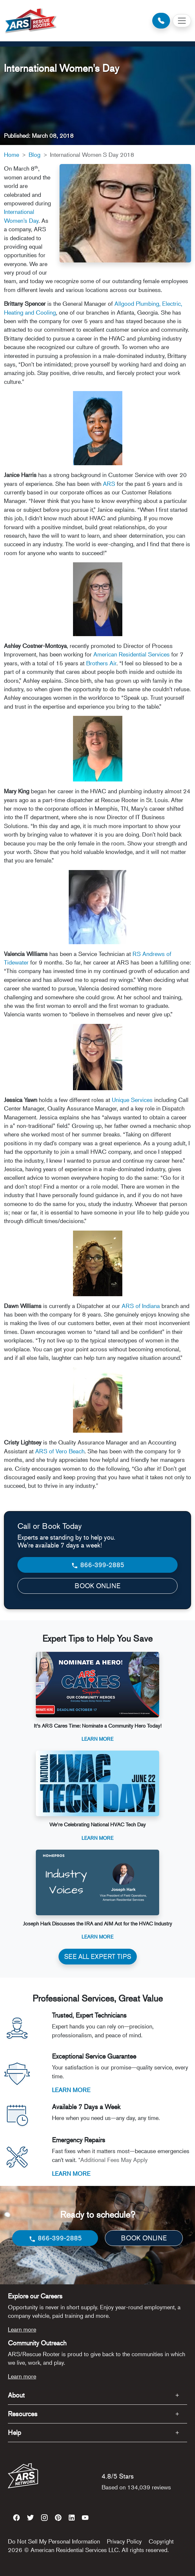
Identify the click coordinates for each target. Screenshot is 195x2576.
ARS (109, 483)
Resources (22, 2414)
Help (14, 2432)
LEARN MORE (71, 2089)
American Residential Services (131, 654)
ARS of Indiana (141, 1305)
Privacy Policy (124, 2541)
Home (11, 154)
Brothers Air (101, 663)
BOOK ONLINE (97, 1586)
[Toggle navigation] (182, 20)
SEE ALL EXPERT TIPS (97, 1956)
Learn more (22, 2329)
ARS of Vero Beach (60, 1451)
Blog (34, 154)
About (16, 2395)
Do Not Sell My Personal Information (54, 2541)
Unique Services (132, 1099)
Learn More (97, 1738)
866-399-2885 (97, 1565)
